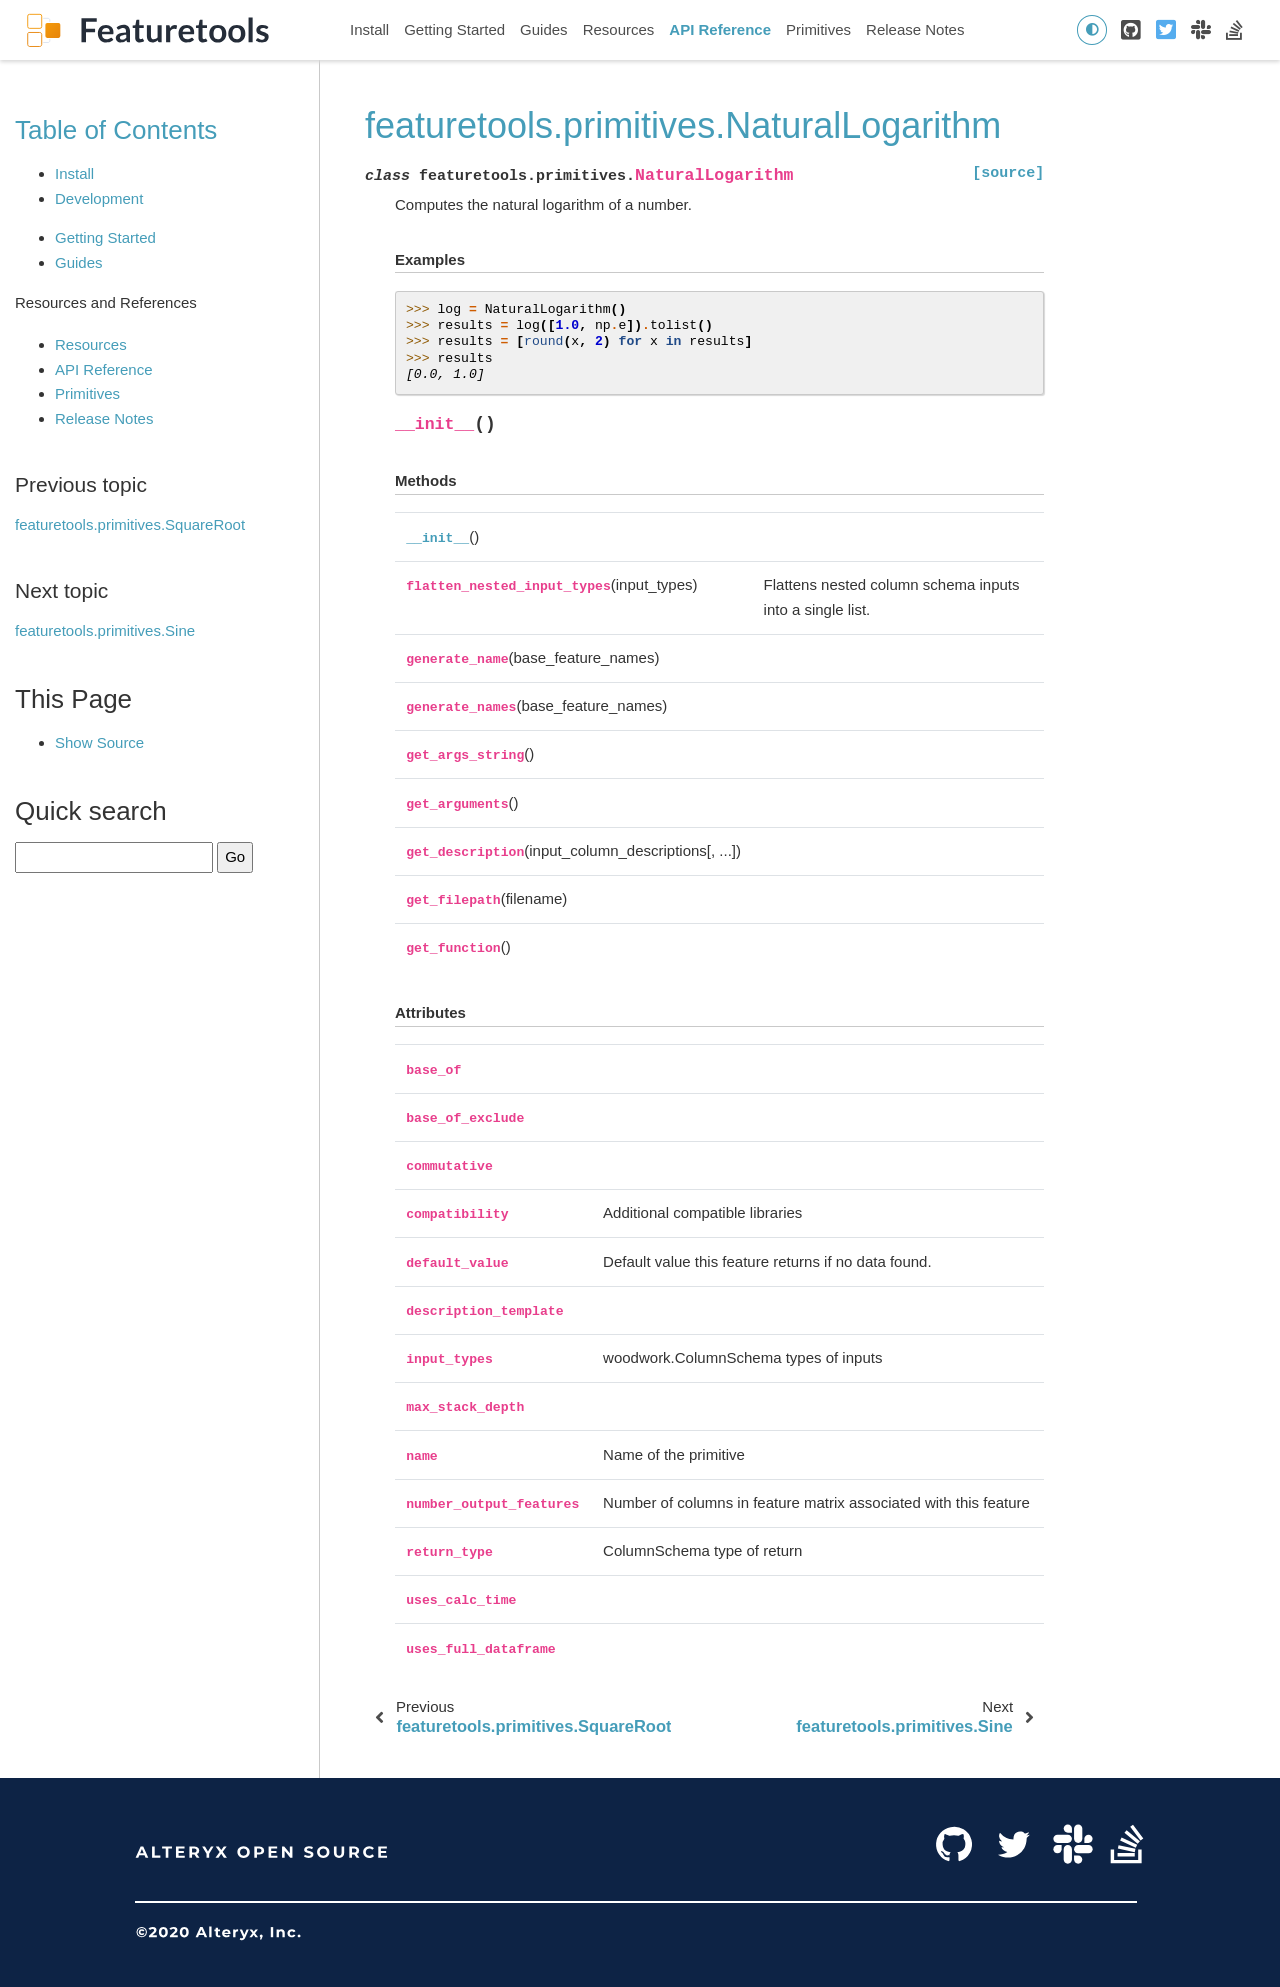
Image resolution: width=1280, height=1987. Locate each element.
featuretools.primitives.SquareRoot (130, 524)
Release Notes (915, 29)
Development (99, 198)
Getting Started (454, 29)
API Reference (720, 29)
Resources (619, 29)
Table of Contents (116, 130)
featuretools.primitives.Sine (105, 630)
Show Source (99, 742)
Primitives (818, 29)
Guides (544, 29)
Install (369, 29)
